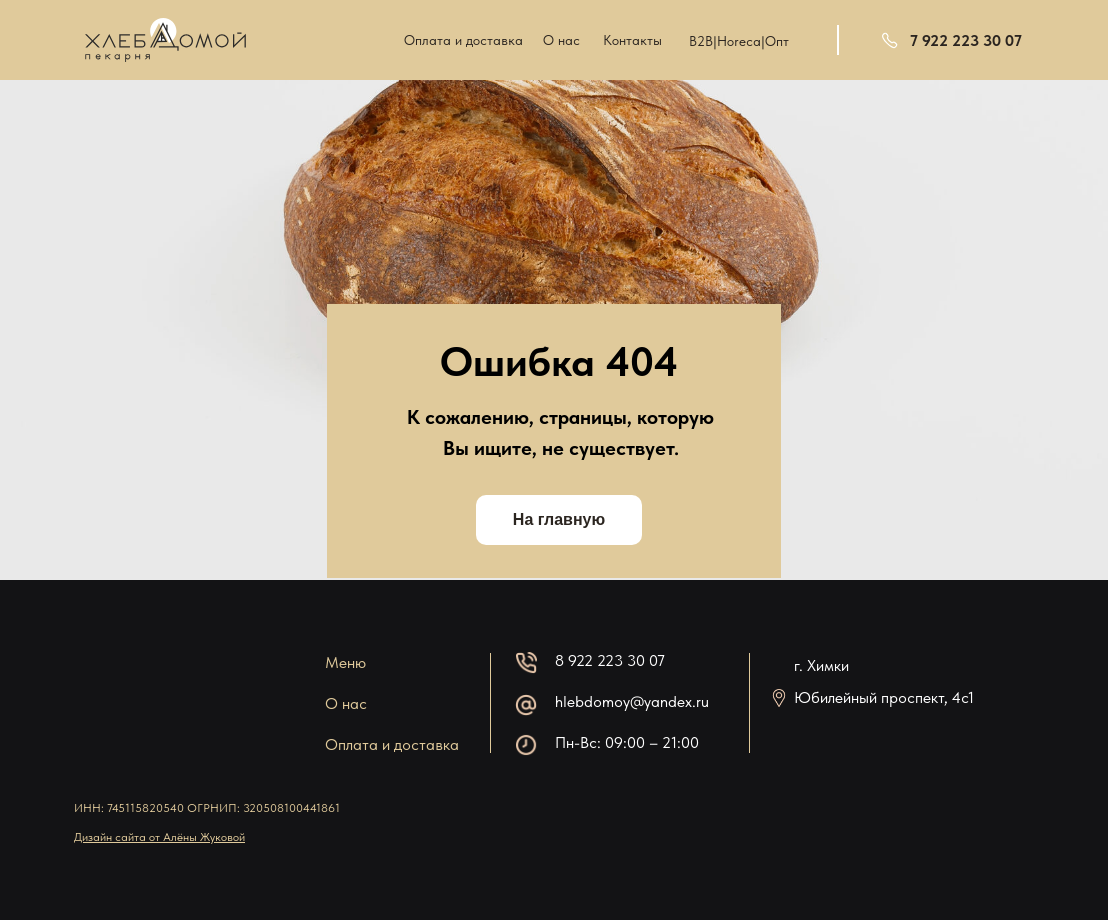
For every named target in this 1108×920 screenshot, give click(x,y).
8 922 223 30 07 (610, 660)
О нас (561, 40)
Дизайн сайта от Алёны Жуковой (159, 837)
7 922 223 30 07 (966, 40)
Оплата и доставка (463, 40)
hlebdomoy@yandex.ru (632, 701)
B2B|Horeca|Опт (739, 41)
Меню (345, 662)
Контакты (632, 40)
